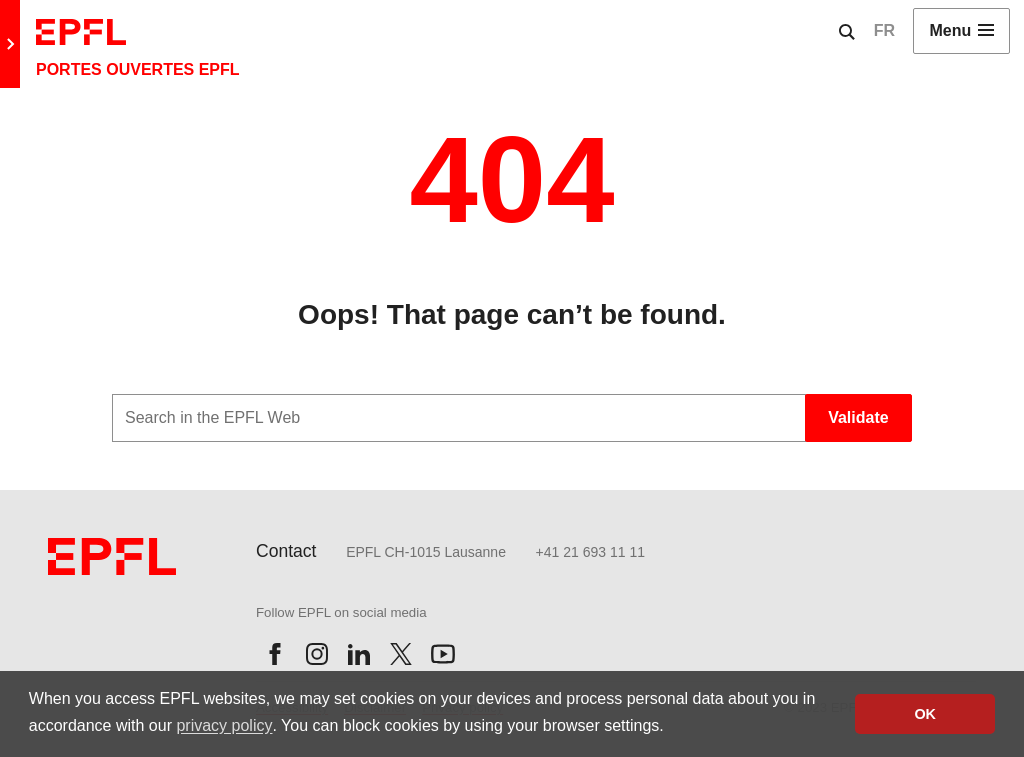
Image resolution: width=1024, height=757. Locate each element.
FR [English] (884, 30)
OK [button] (925, 714)
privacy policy (224, 725)
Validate (858, 417)
